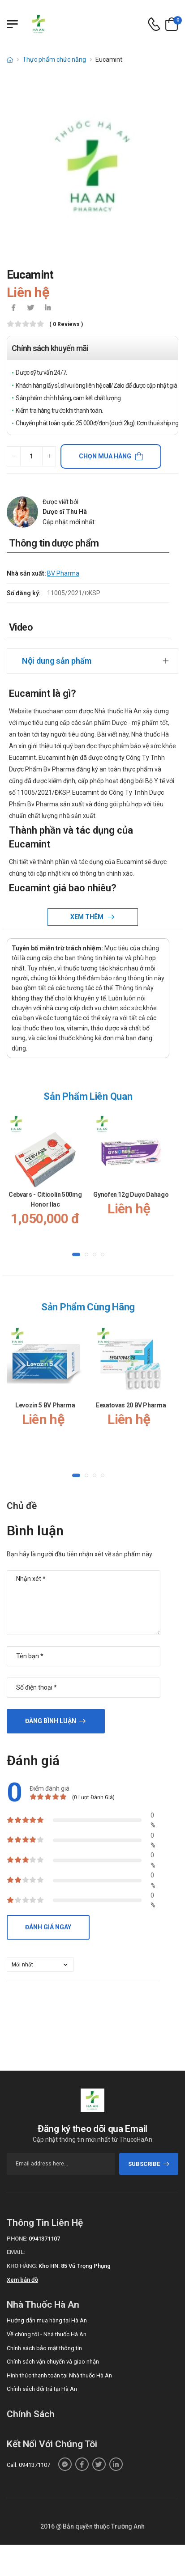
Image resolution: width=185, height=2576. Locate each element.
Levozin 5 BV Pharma (45, 1405)
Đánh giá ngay (48, 1927)
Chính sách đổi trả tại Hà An (42, 2388)
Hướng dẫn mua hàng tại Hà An (47, 2320)
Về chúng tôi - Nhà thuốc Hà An (46, 2334)
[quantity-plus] (49, 456)
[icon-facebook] (13, 308)
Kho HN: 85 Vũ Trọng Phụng (75, 2265)
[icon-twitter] (30, 308)
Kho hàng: (22, 2265)
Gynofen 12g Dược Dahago (130, 1194)
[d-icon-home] (10, 59)
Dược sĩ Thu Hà (65, 511)
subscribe (149, 2164)
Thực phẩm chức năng (54, 59)
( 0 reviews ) (66, 324)
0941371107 (44, 2238)
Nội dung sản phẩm (56, 660)
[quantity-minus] (14, 456)
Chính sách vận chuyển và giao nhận (53, 2361)
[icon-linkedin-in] (47, 308)
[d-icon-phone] (154, 24)
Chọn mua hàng (105, 456)
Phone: (17, 2238)
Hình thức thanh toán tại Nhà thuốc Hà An (59, 2375)
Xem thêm (87, 916)
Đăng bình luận (50, 1720)
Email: (16, 2252)
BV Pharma (63, 573)
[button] (76, 1254)
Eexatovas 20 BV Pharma (131, 1405)
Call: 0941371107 (28, 2465)
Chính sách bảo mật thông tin (44, 2348)
